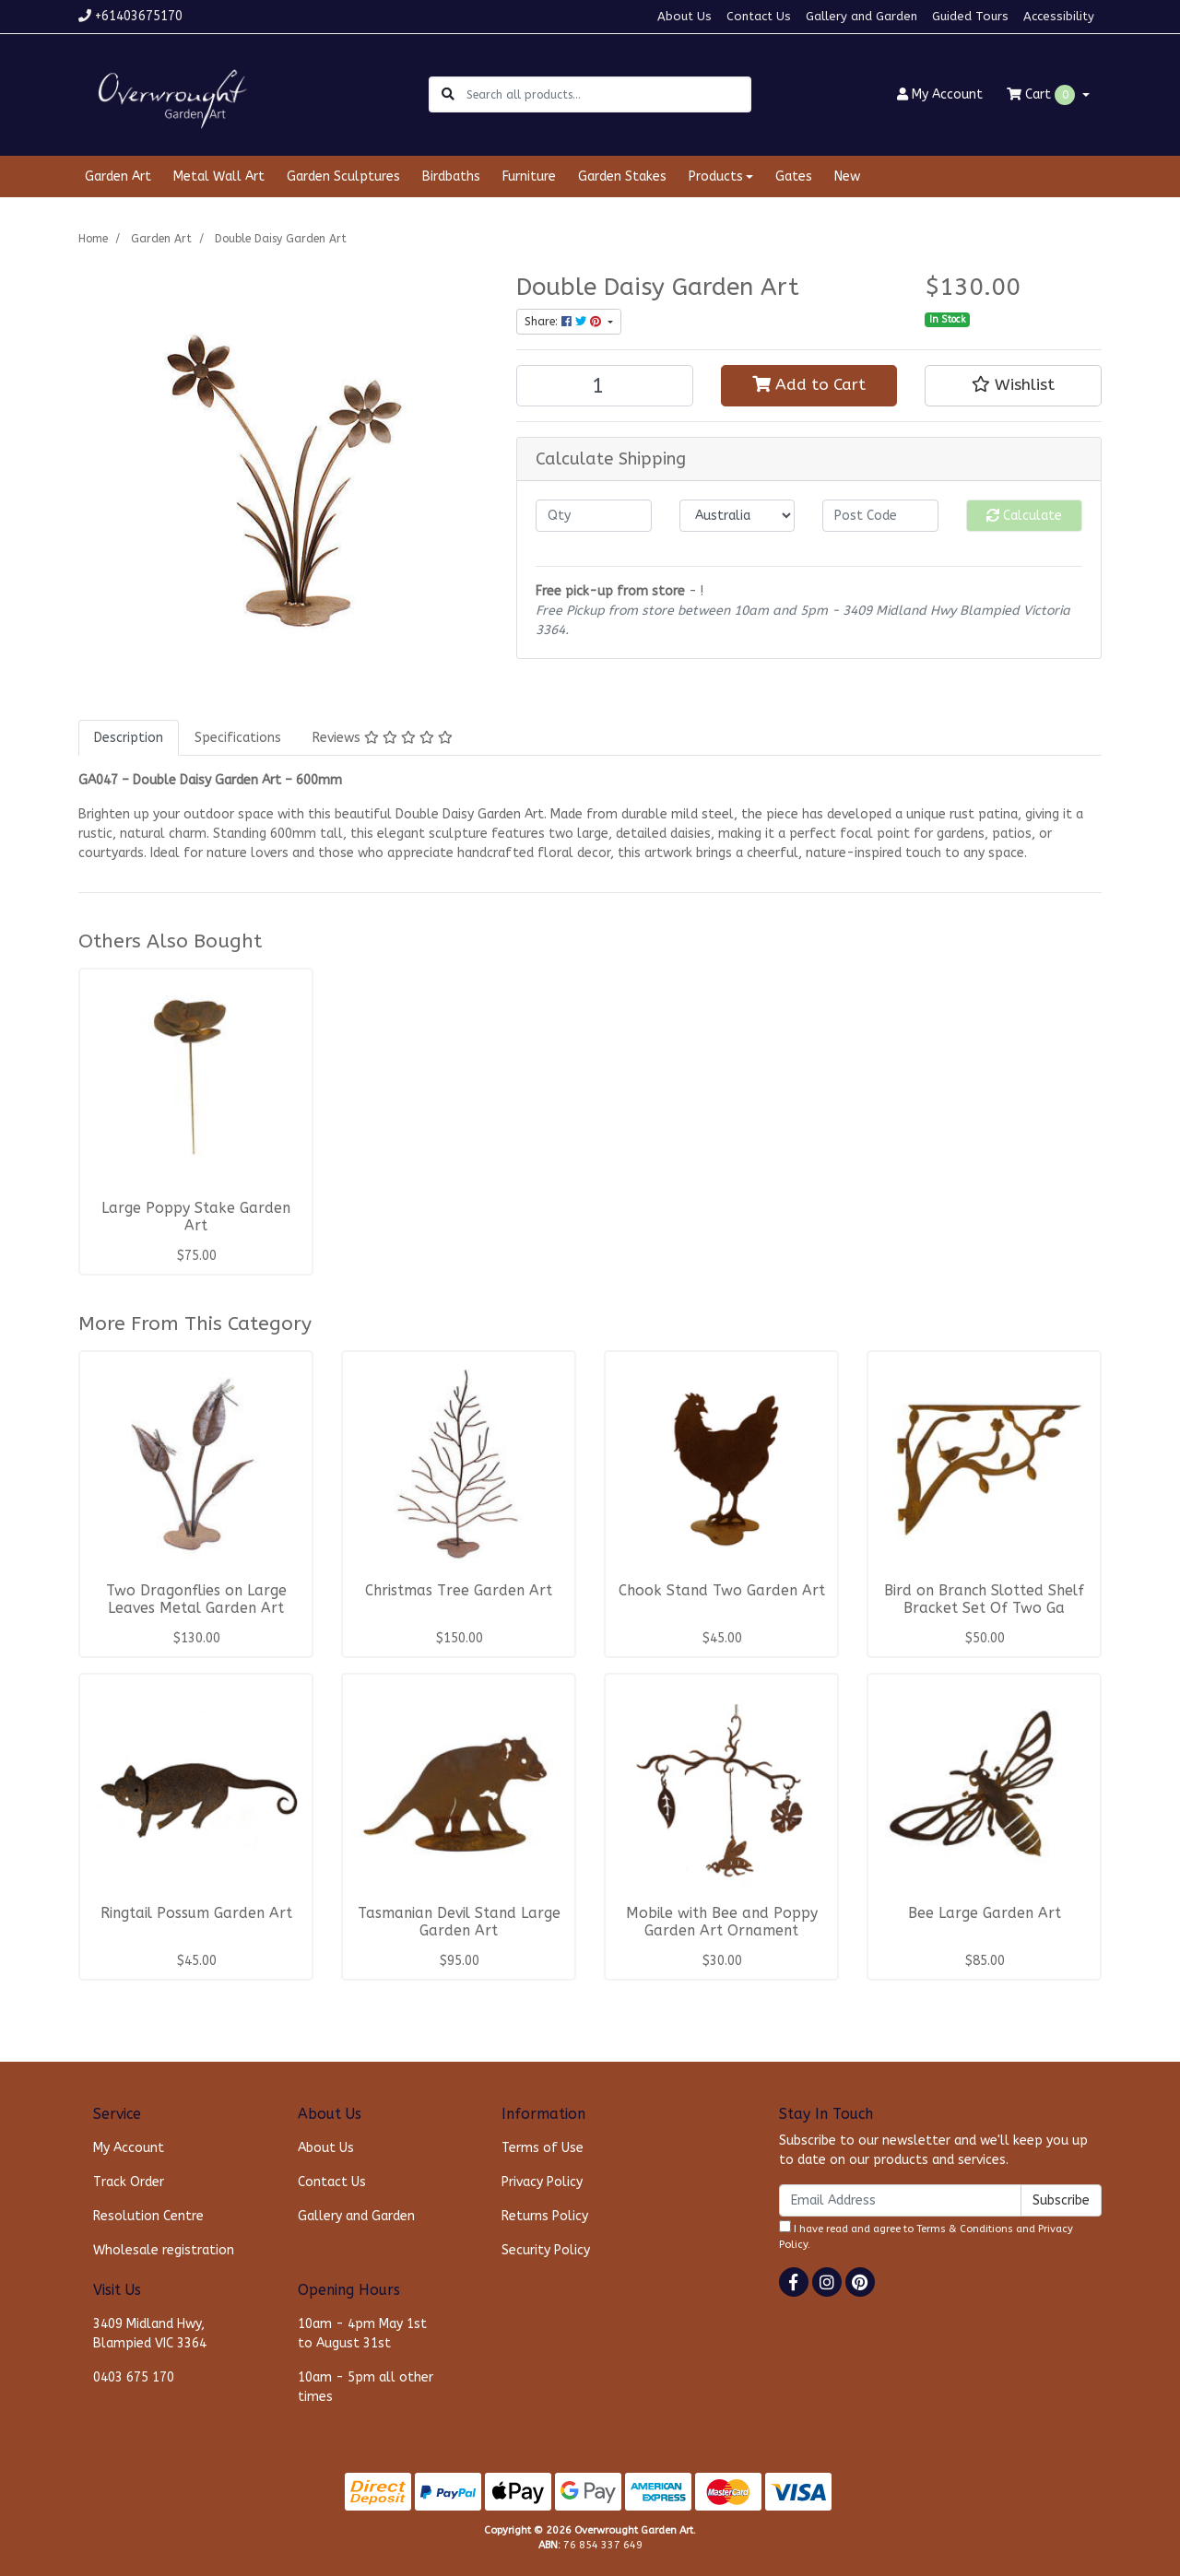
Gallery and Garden (861, 16)
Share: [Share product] (565, 321)
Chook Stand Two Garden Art (722, 1590)
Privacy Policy (542, 2182)
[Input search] (607, 94)
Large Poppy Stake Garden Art (195, 1217)
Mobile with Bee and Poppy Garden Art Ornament (722, 1922)
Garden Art (118, 176)
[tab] (128, 738)
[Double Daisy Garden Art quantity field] (604, 385)
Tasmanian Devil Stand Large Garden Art (459, 1922)
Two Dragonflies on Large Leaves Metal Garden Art (196, 1599)
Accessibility (1058, 16)
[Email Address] (900, 2200)
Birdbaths (451, 176)
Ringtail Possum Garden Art (196, 1913)
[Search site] (448, 94)
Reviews (383, 738)
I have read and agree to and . (926, 2235)
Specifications (238, 738)
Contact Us (758, 16)
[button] (1013, 385)
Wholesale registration (163, 2250)
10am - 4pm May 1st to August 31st (362, 2333)
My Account (128, 2148)
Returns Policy (545, 2216)
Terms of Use (543, 2148)
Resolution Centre (148, 2216)
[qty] (594, 516)
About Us (684, 16)
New (847, 176)
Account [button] (940, 94)
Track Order (128, 2182)
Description (128, 738)
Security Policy (546, 2250)
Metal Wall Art (219, 176)
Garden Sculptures (343, 176)
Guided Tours (970, 16)
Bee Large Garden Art (984, 1913)
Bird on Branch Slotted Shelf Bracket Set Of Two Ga (984, 1599)
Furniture (529, 176)
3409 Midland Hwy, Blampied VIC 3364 (149, 2333)
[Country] (737, 516)
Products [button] (716, 176)
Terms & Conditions (964, 2229)
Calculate (1024, 515)
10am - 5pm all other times (365, 2387)
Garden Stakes (622, 176)
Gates (793, 176)
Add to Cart (809, 384)
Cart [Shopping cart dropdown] (1043, 95)
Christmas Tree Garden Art (458, 1590)
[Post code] (880, 516)
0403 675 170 (133, 2377)
